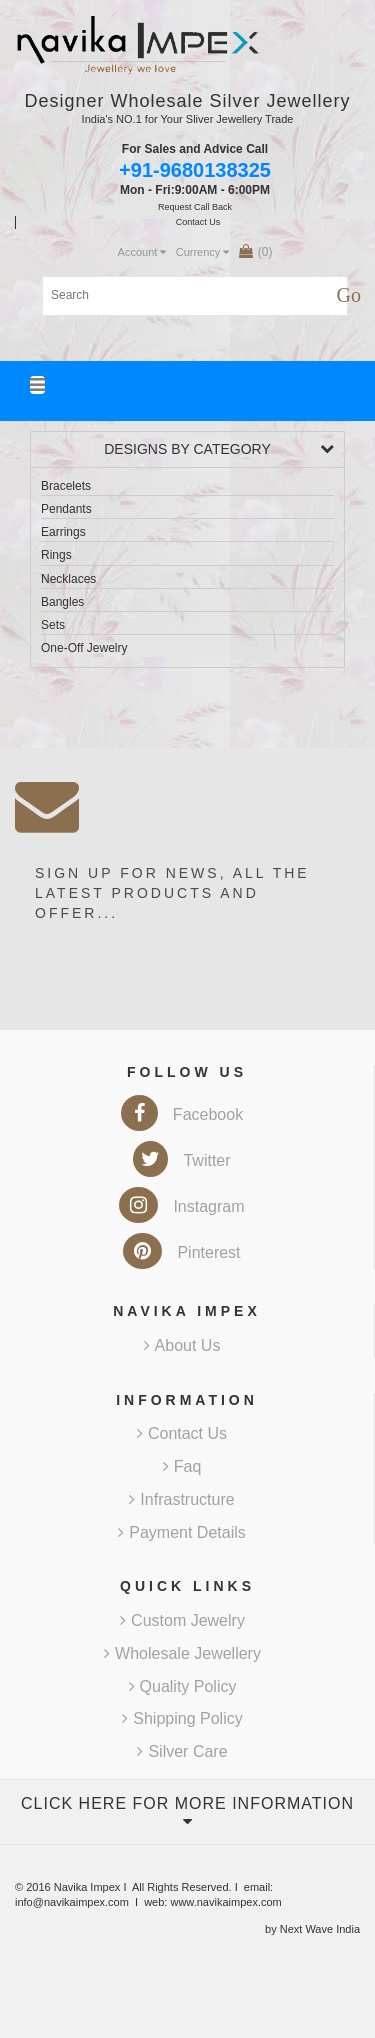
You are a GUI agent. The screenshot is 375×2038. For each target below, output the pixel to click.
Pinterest (181, 1252)
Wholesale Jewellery (182, 1653)
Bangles (62, 602)
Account (142, 252)
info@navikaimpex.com (72, 1902)
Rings (56, 555)
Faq (182, 1466)
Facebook (182, 1114)
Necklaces (68, 579)
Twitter (181, 1160)
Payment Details (182, 1532)
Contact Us (182, 1433)
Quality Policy (183, 1686)
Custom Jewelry (182, 1620)
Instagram (181, 1206)
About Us (182, 1345)
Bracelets (66, 486)
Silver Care (182, 1751)
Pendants (66, 509)
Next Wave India (320, 1929)
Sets (53, 625)
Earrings (63, 532)
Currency (203, 252)
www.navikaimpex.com (225, 1902)
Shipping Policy (182, 1718)
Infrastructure (181, 1499)
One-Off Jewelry (84, 648)
